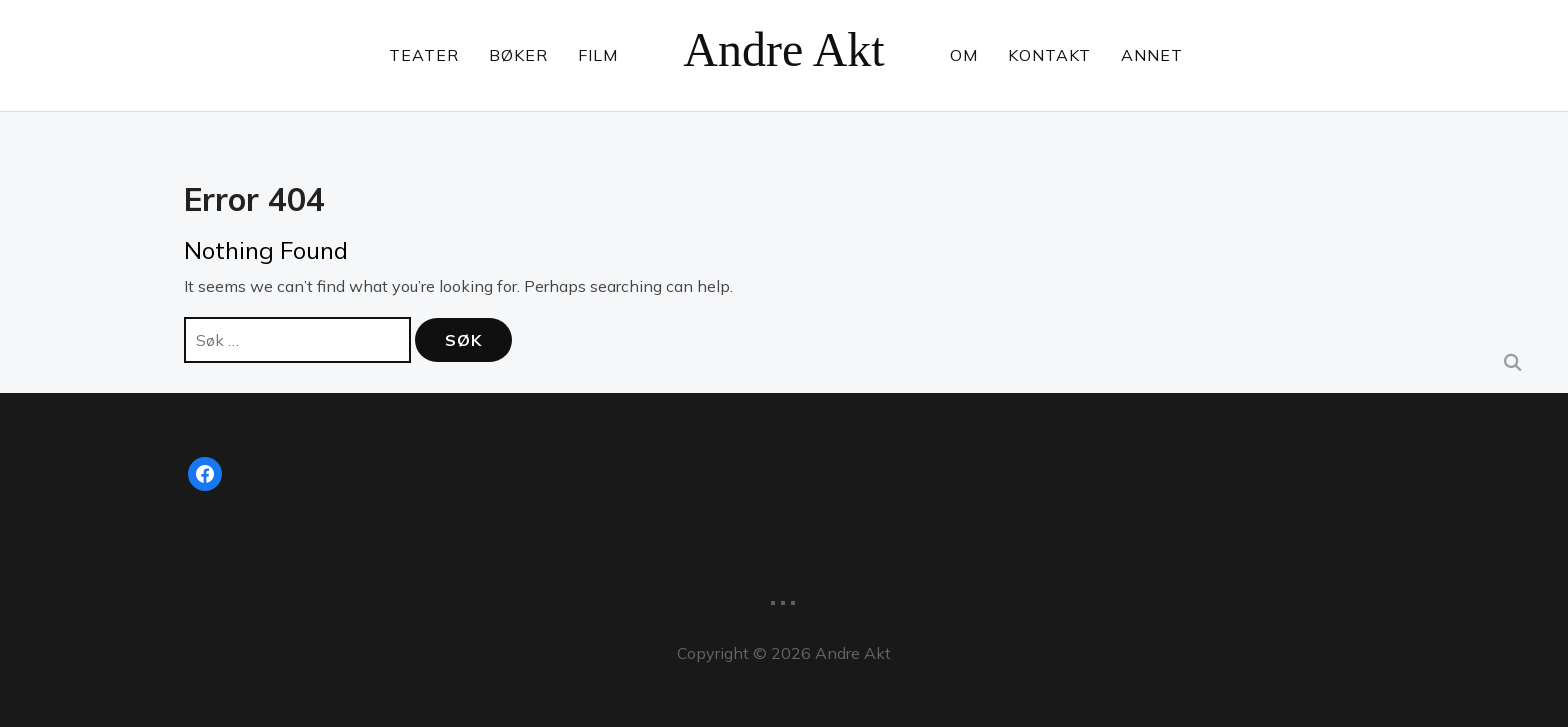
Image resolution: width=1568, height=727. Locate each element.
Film (598, 55)
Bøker (518, 55)
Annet (1152, 55)
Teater (424, 55)
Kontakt (1049, 55)
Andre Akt (783, 49)
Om (964, 55)
